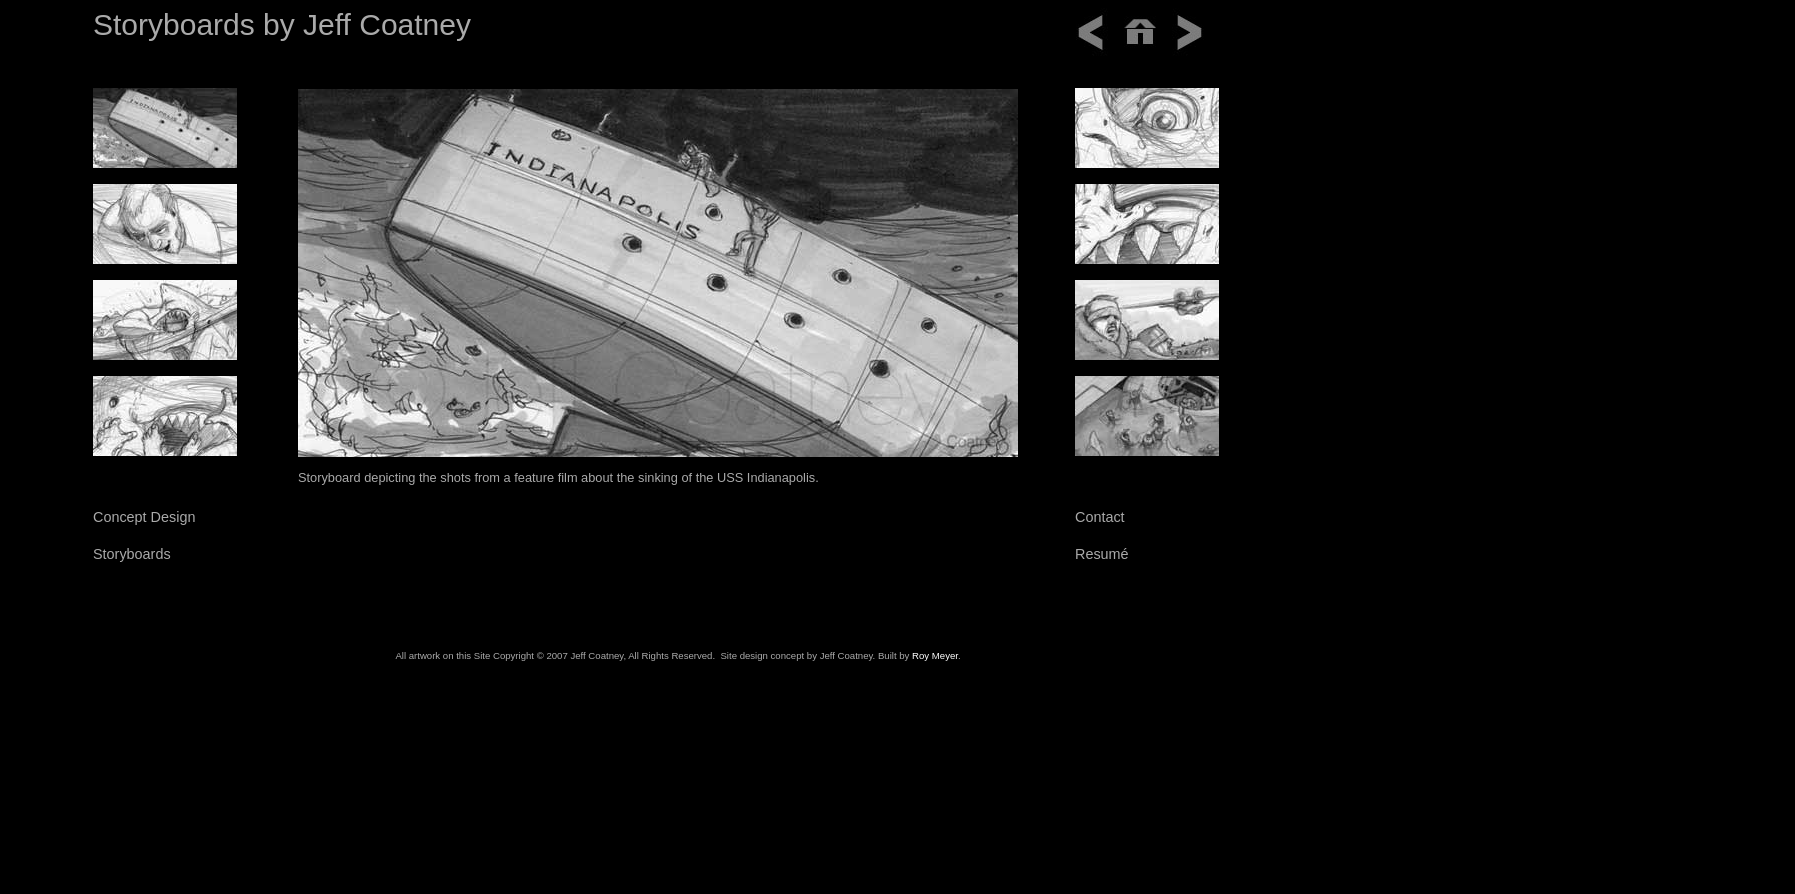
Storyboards (132, 554)
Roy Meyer (935, 655)
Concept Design (144, 517)
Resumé (1102, 554)
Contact (1100, 517)
